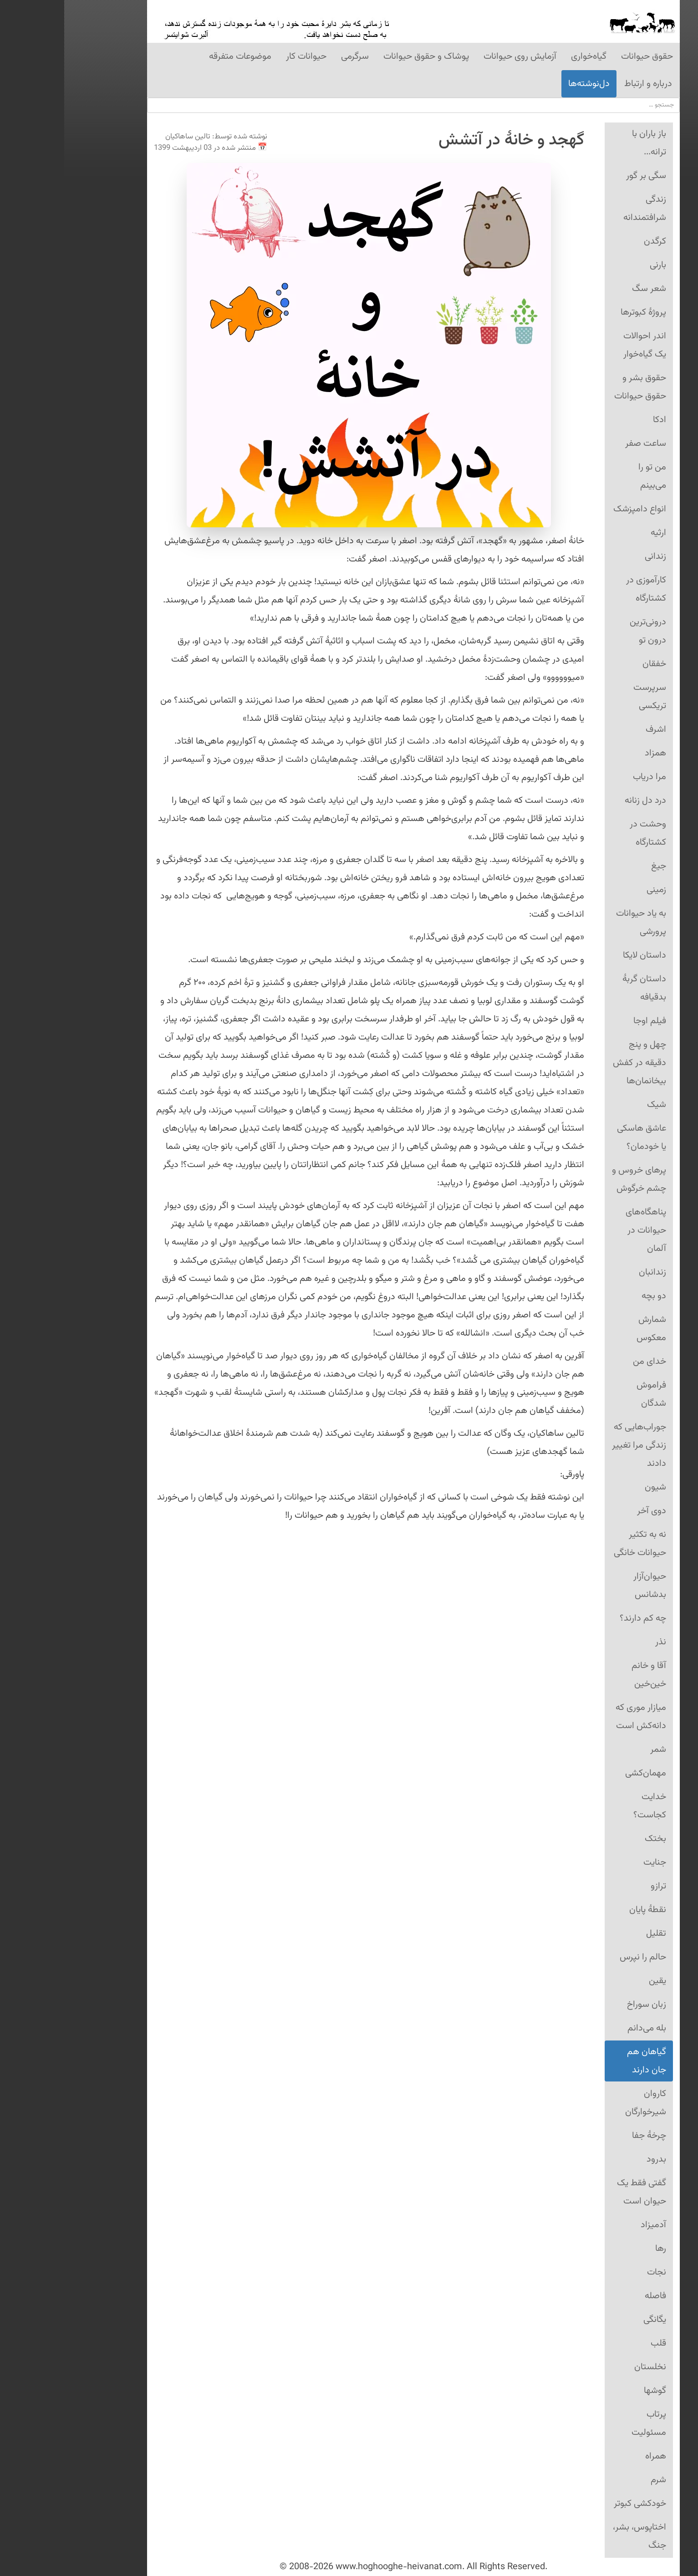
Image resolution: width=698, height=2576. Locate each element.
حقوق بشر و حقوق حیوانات (576, 387)
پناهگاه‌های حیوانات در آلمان (581, 1230)
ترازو (594, 1886)
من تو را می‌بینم (588, 476)
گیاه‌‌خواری (524, 56)
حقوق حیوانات (583, 56)
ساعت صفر (581, 443)
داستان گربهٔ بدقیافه (580, 988)
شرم (594, 2480)
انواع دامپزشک (575, 509)
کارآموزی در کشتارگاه (582, 589)
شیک (592, 1104)
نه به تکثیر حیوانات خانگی (576, 1543)
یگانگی (590, 2319)
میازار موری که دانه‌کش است (576, 1716)
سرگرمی (291, 56)
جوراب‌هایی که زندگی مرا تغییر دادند (575, 1445)
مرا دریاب (585, 777)
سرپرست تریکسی (585, 696)
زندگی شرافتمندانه (580, 208)
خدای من (585, 1361)
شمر (594, 1749)
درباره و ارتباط (584, 84)
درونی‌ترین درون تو (584, 631)
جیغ (594, 866)
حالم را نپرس (578, 1957)
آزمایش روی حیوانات (455, 56)
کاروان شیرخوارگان (581, 2102)
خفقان (590, 664)
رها (596, 2248)
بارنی (594, 265)
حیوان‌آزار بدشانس (585, 1585)
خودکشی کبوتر (576, 2503)
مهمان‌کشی (581, 1773)
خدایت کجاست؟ (585, 1806)
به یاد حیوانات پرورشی (577, 922)
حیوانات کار (242, 56)
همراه (591, 2456)
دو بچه (589, 1296)
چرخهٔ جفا (585, 2135)
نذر (596, 1642)
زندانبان (588, 1272)
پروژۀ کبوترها (579, 312)
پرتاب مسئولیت (584, 2423)
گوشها (591, 2390)
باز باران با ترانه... (585, 143)
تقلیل (592, 1933)
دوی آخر (587, 1511)
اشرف (591, 729)
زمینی (592, 889)
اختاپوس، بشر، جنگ (575, 2536)
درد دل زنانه (581, 800)
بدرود (592, 2159)
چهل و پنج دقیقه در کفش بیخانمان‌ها (575, 1062)
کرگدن (591, 241)
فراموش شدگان (587, 1394)
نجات (592, 2272)
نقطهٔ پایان (583, 1910)
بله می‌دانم (582, 2028)
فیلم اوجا (585, 1021)
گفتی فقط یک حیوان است (577, 2192)
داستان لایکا (580, 955)
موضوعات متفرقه (176, 56)
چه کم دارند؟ (578, 1618)
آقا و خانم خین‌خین (584, 1674)
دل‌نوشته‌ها (524, 84)
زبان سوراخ (582, 2004)
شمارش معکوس (587, 1328)
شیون (591, 1487)
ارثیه (594, 532)
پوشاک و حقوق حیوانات (362, 56)
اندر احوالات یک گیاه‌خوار (580, 345)
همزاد (591, 753)
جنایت (590, 1862)
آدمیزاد (589, 2225)
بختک (591, 1838)
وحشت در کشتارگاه (584, 833)
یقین (593, 1981)
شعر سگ (585, 288)
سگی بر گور (582, 175)
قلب (594, 2343)
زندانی (591, 556)
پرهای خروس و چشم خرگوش (575, 1179)
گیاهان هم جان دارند (582, 2061)
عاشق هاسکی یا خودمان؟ (577, 1137)
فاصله (591, 2296)
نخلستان (586, 2367)
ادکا (595, 420)
